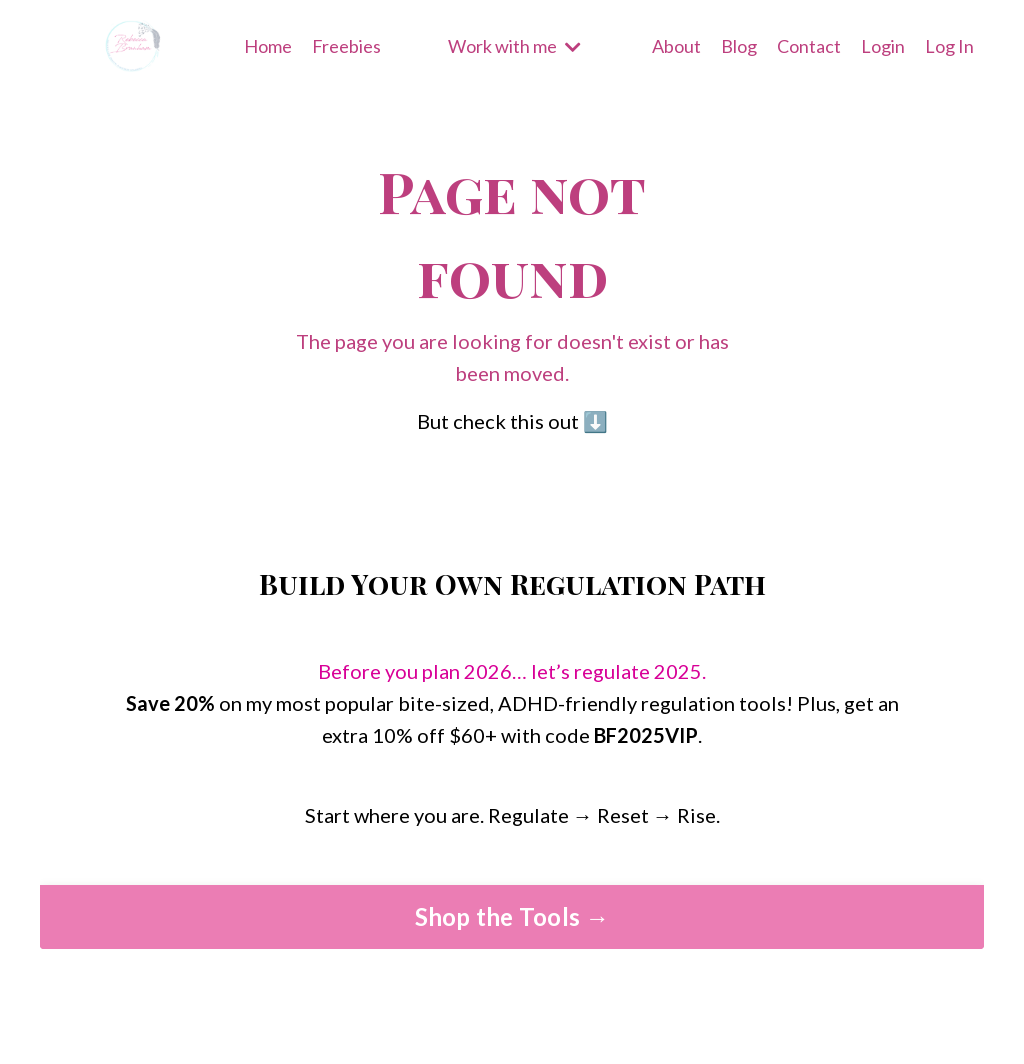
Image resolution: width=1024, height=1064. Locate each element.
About (676, 46)
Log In (949, 46)
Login (883, 46)
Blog (739, 46)
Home (268, 46)
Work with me (514, 46)
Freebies (346, 46)
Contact (809, 46)
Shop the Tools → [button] (512, 916)
